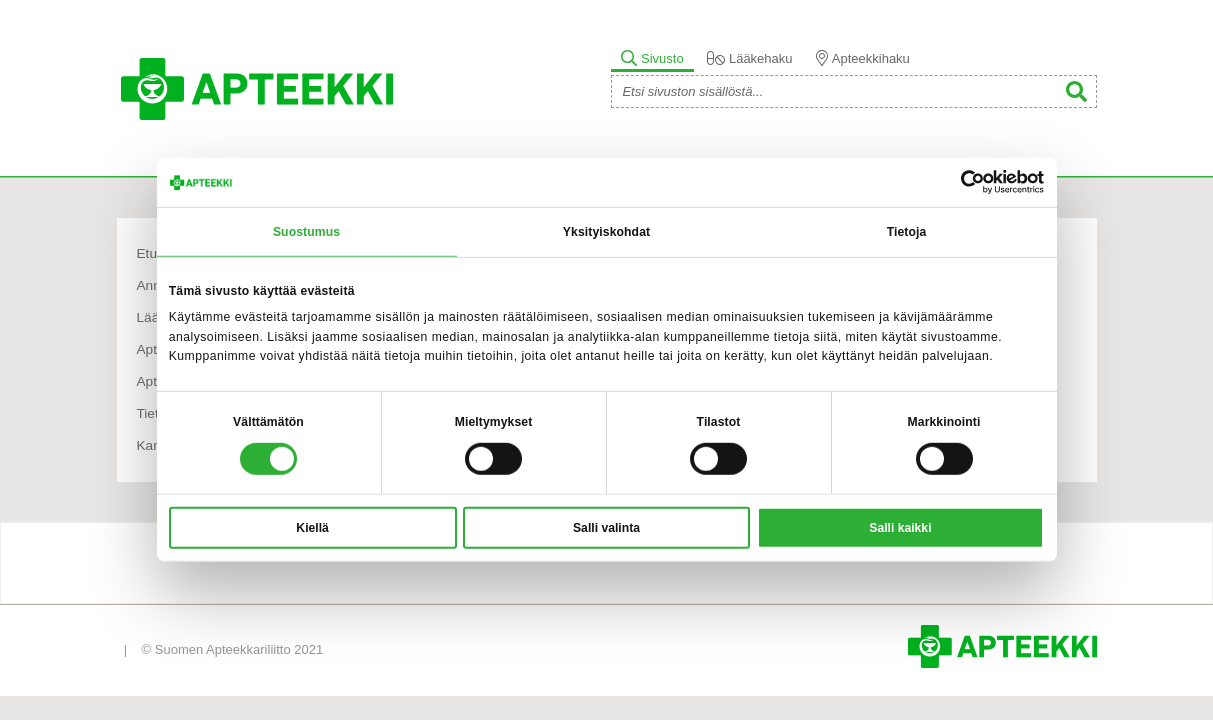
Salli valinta (606, 528)
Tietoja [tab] (907, 232)
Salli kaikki (900, 528)
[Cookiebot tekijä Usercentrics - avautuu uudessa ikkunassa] (956, 182)
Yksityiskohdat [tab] (606, 232)
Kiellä (312, 528)
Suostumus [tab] (306, 232)
